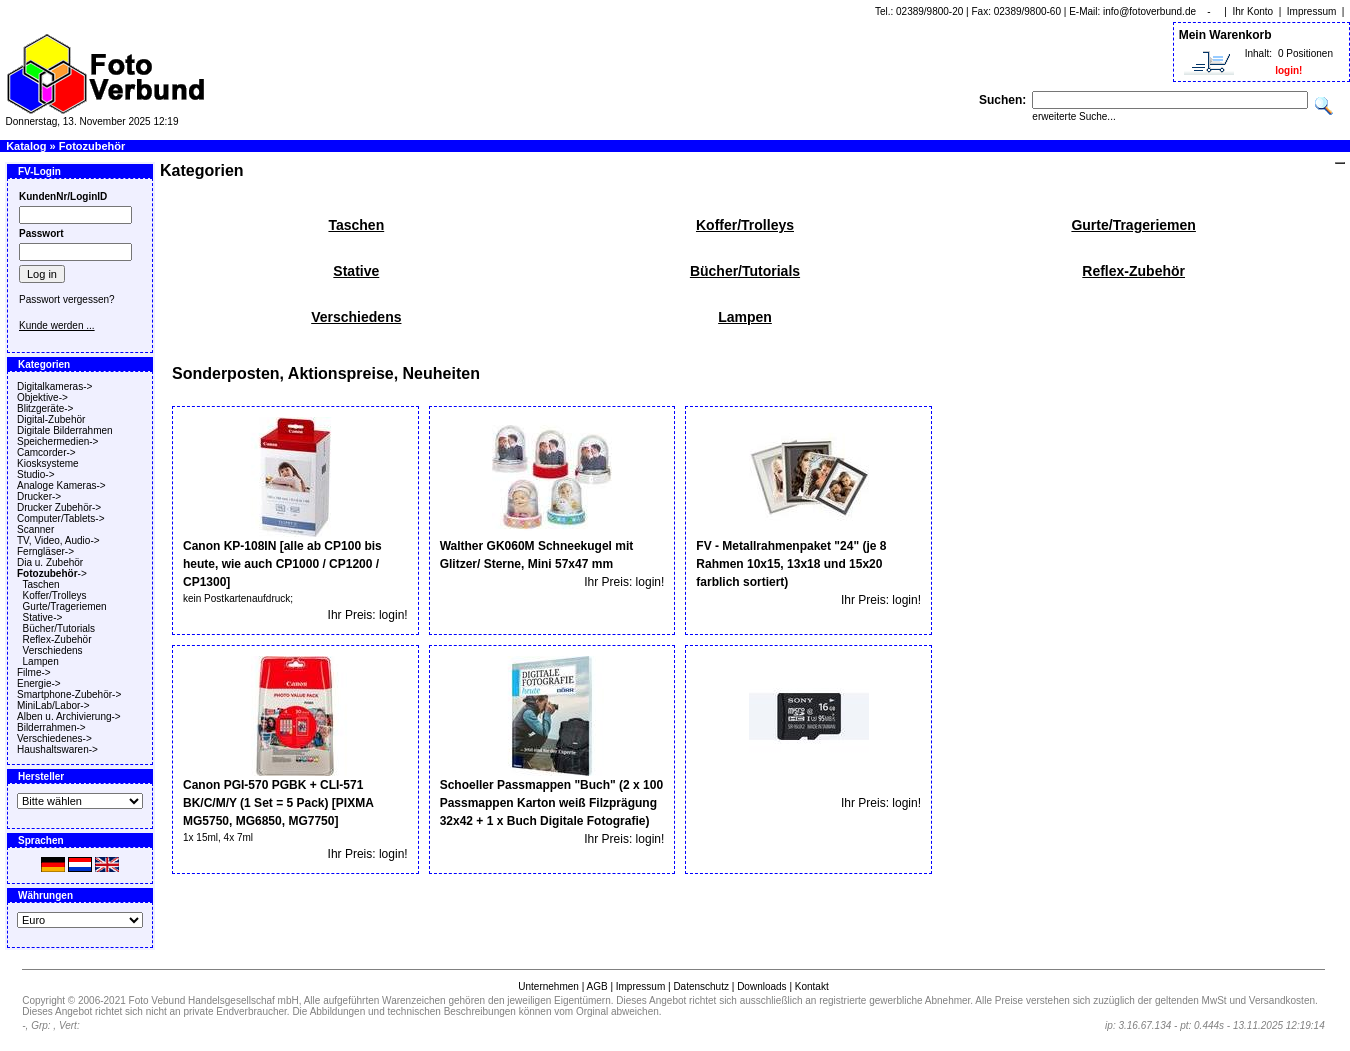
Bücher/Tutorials (59, 628)
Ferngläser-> (45, 551)
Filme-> (34, 672)
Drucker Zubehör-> (59, 507)
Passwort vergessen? (67, 299)
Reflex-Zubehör (57, 639)
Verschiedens (53, 650)
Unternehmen (548, 986)
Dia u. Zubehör (50, 562)
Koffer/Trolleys (55, 595)
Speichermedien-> (57, 441)
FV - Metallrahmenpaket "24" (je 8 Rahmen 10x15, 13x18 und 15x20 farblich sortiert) (791, 564)
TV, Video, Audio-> (58, 540)
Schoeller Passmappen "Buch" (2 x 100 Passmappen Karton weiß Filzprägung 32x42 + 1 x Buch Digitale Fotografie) (551, 803)
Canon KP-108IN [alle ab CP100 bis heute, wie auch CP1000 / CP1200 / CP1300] (282, 564)
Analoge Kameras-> (61, 485)
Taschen (40, 584)
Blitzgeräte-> (45, 408)
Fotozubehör (92, 146)
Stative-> (43, 617)
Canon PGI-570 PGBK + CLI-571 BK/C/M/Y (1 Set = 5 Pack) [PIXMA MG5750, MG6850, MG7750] (278, 803)
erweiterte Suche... (1073, 116)
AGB (596, 986)
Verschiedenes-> (54, 738)
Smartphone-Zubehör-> (69, 694)
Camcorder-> (46, 452)
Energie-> (39, 683)
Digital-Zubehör (51, 419)
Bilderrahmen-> (51, 727)
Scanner (35, 529)
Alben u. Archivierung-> (69, 716)
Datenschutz (701, 986)
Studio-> (36, 474)
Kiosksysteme (48, 463)
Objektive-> (42, 397)
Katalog (26, 146)
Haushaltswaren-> (57, 749)
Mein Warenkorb (1225, 35)
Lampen (41, 661)
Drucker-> (39, 496)
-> (52, 573)
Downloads (761, 986)
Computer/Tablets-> (61, 518)
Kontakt (812, 986)
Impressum (1311, 11)
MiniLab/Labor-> (53, 705)
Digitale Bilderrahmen (65, 430)
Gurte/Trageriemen (65, 606)
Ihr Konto (1253, 11)
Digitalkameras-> (54, 386)
